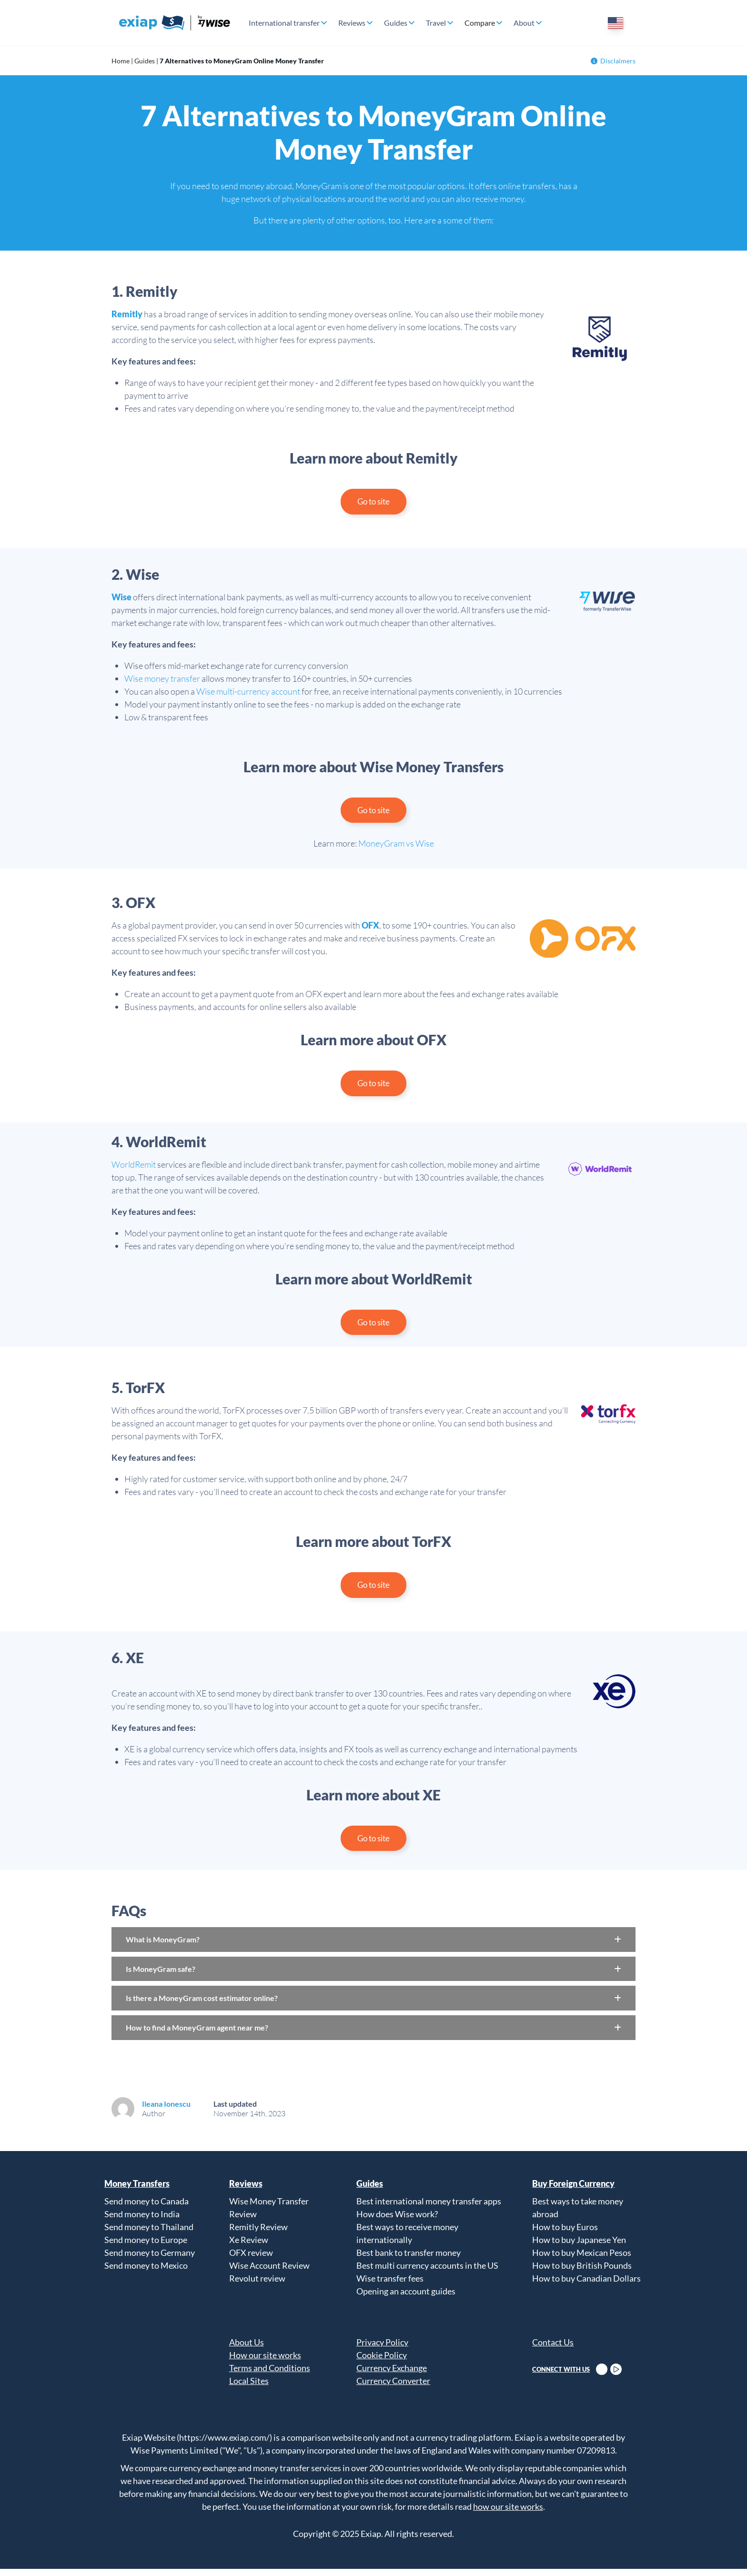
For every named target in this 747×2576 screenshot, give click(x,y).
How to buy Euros (565, 2234)
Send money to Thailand (148, 2234)
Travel (436, 22)
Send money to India (142, 2221)
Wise (121, 598)
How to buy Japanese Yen (579, 2247)
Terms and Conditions (269, 2375)
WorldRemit (133, 1167)
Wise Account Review (269, 2272)
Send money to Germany (149, 2259)
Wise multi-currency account (248, 692)
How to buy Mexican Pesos (581, 2259)
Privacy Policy (382, 2349)
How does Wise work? (397, 2221)
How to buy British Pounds (582, 2272)
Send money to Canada (146, 2208)
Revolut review (257, 2285)
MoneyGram (318, 186)
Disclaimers (613, 61)
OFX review (251, 2259)
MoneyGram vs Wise (396, 845)
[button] (373, 1946)
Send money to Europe (145, 2247)
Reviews (351, 22)
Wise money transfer (162, 679)
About (524, 22)
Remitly (126, 314)
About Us (246, 2349)
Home (120, 61)
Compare (479, 22)
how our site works (508, 2513)
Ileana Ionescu (166, 2110)
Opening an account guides (405, 2298)
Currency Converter (393, 2388)
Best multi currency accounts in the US (427, 2272)
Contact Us (553, 2349)
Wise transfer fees (390, 2285)
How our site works (265, 2362)
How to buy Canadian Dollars (586, 2285)
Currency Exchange (391, 2375)
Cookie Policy (381, 2362)
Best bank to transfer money (408, 2259)
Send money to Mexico (146, 2272)
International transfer (284, 22)
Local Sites (249, 2388)
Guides (395, 22)
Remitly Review (258, 2234)
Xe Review (248, 2247)
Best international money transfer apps (428, 2208)
